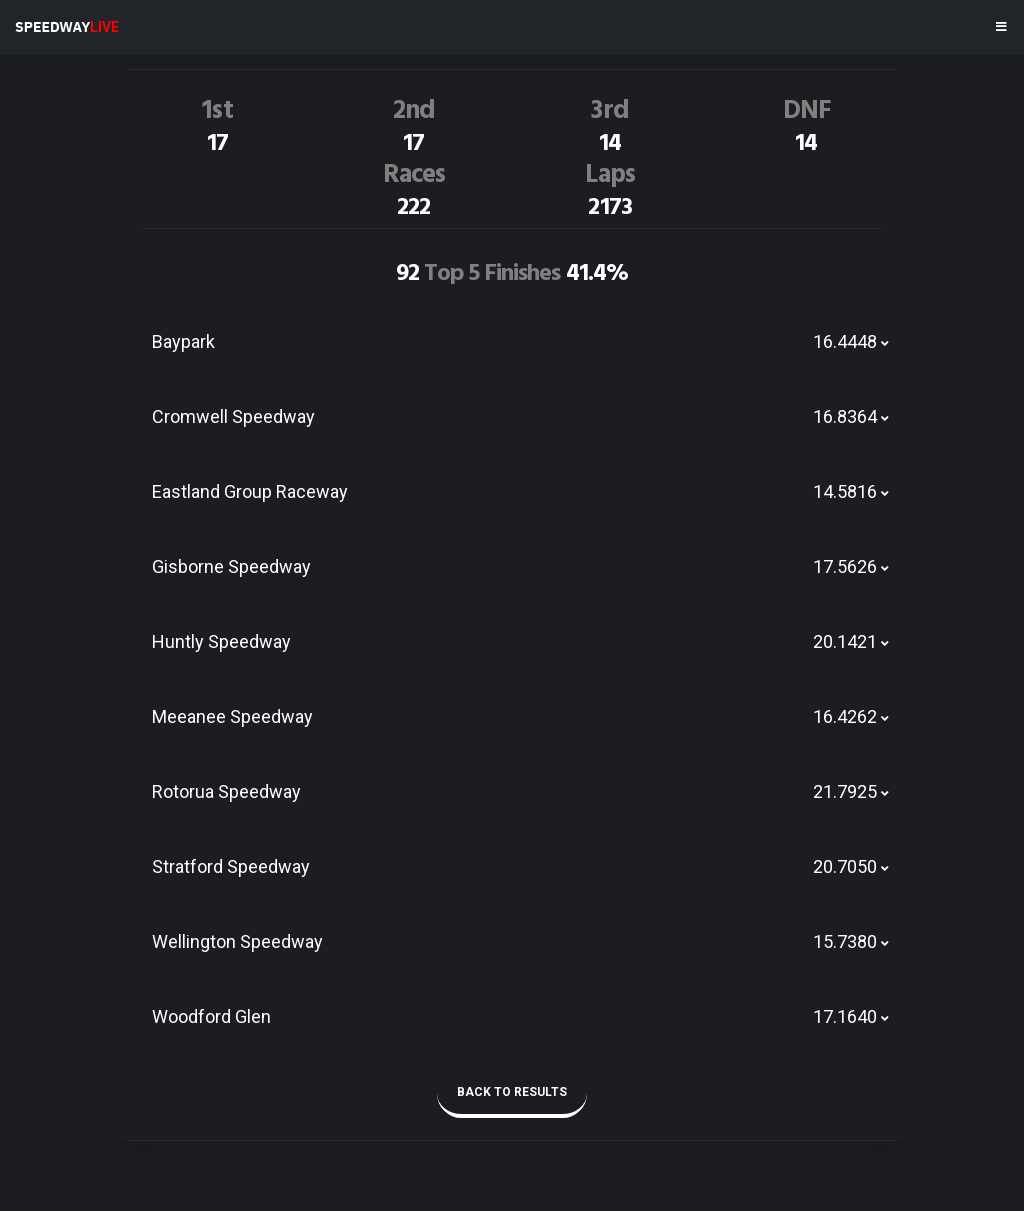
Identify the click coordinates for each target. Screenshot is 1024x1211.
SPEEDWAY (67, 27)
